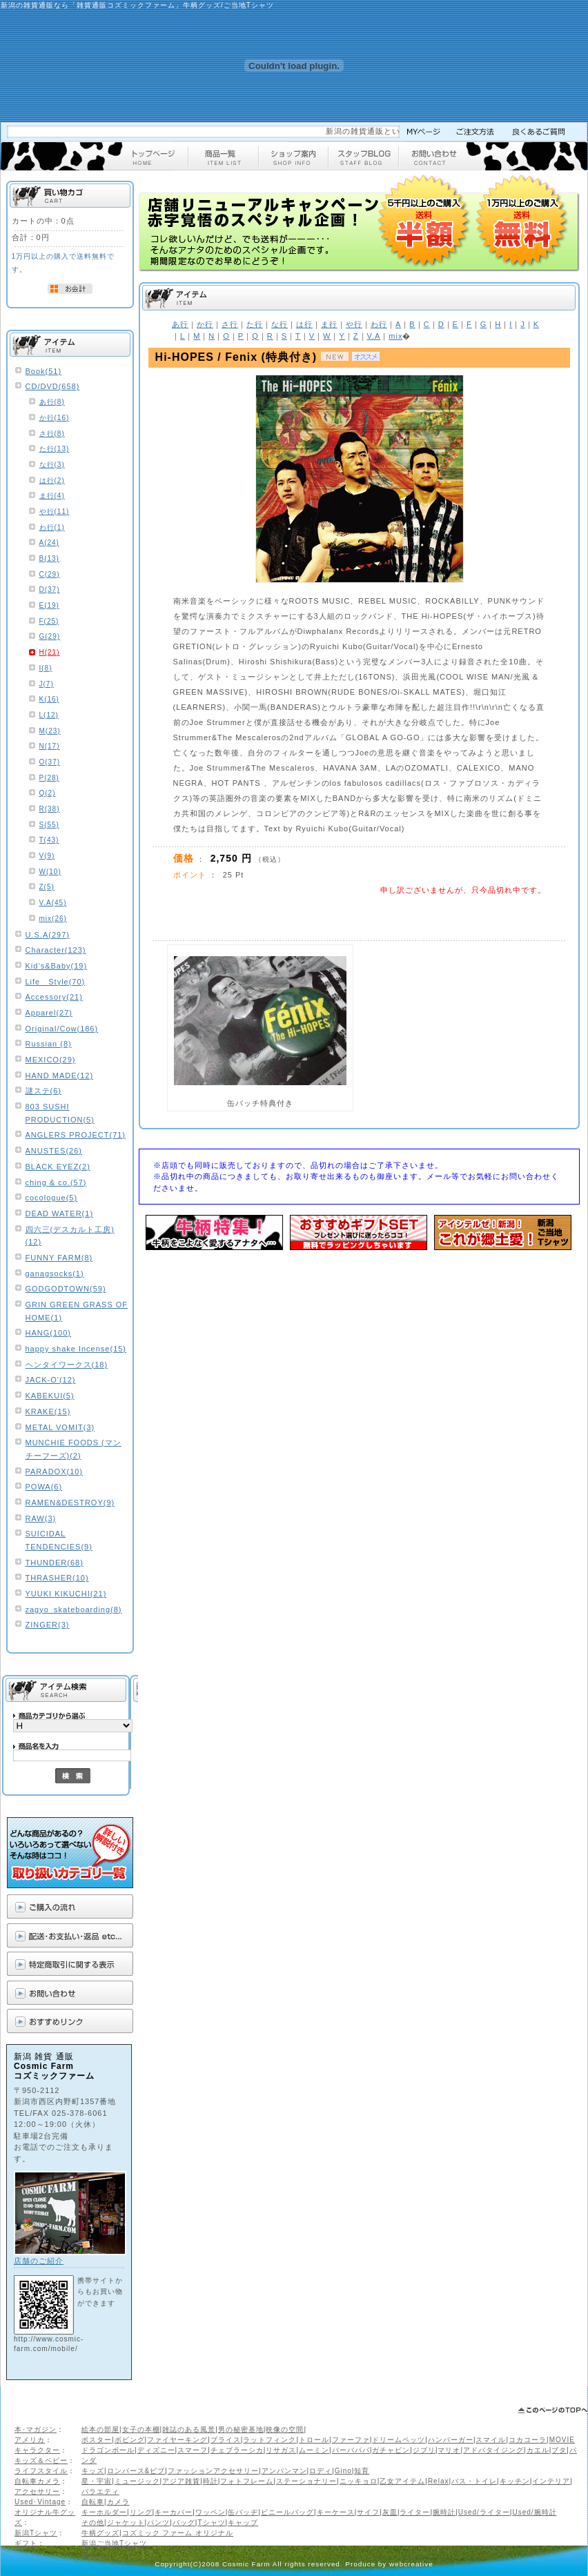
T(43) (49, 840)
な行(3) (52, 464)
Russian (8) (49, 1044)
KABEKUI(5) (50, 1395)
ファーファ (351, 2440)
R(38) (49, 809)
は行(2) (52, 480)
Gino (343, 2471)
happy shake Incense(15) (76, 1349)
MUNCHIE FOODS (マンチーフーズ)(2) (73, 1449)
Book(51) (44, 371)
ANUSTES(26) (54, 1151)
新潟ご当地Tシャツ (114, 2543)
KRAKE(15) (48, 1411)
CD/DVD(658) (53, 386)
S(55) (49, 825)
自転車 (92, 2502)
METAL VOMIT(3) (60, 1427)
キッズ (92, 2471)
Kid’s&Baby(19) (57, 966)
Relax (438, 2481)
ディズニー (156, 2450)
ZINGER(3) (48, 1625)
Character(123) (56, 950)
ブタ (559, 2450)
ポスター (96, 2440)
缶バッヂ (243, 2512)
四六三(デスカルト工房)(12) (70, 1236)
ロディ (320, 2471)
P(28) (49, 778)
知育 (361, 2471)
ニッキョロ (359, 2481)
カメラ (118, 2502)
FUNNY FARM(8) (59, 1258)
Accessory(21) (54, 997)
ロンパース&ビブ (136, 2471)
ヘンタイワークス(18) (67, 1364)
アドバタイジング (493, 2450)
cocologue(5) (52, 1197)
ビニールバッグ (287, 2512)
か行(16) (54, 418)
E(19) (49, 605)
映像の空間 (285, 2429)
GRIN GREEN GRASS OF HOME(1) (77, 1311)
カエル (538, 2450)
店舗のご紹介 (38, 2261)
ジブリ (424, 2450)
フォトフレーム (246, 2481)
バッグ (184, 2522)
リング (141, 2512)
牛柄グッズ (100, 2533)
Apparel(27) (49, 1013)
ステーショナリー (306, 2481)
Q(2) (47, 793)
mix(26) (53, 918)
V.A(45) (53, 902)
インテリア (551, 2481)
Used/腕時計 (534, 2512)
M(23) (50, 731)
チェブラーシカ (237, 2450)
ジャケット (126, 2522)
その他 (92, 2522)
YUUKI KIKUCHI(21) (66, 1593)
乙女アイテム (402, 2481)
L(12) (49, 715)
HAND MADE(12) (60, 1075)
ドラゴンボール (108, 2450)
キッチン (515, 2481)
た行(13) (54, 449)
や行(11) (54, 511)
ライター (415, 2512)
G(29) (50, 636)
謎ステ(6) (43, 1091)
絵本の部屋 (100, 2429)
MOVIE (562, 2440)
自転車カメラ (37, 2481)
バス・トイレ (474, 2481)
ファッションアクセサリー (213, 2471)
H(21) (49, 652)
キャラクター (37, 2450)
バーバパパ (351, 2450)
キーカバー (174, 2512)
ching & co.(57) (56, 1182)
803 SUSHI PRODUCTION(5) (60, 1113)
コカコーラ (528, 2440)
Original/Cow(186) (62, 1028)
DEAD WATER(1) (60, 1213)
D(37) (49, 589)
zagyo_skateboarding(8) (74, 1609)
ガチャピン (391, 2450)
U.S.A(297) (48, 935)
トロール (314, 2440)
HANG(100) (48, 1333)
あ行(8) (52, 402)
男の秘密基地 (241, 2429)
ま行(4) (52, 495)
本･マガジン (35, 2429)
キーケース (336, 2512)
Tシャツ (211, 2522)
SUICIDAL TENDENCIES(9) (59, 1540)
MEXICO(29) (51, 1060)
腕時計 (444, 2512)
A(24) (49, 542)
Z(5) (47, 887)
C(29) (49, 574)
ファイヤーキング (177, 2440)
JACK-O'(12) (51, 1380)
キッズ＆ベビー (41, 2460)
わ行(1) (52, 527)
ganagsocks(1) (55, 1273)
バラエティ (100, 2491)
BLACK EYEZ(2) (58, 1166)
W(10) (50, 871)
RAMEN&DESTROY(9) (70, 1502)
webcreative (411, 2564)
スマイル (491, 2440)
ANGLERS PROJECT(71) (76, 1135)
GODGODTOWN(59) (66, 1289)
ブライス (225, 2440)
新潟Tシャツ (35, 2533)
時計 (210, 2481)
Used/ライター (484, 2512)
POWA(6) (44, 1487)
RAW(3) (41, 1518)
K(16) (49, 699)
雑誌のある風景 (188, 2429)
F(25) (49, 621)
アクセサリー (37, 2491)
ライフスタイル (41, 2471)
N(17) (49, 746)
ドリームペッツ (398, 2440)
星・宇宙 (96, 2481)
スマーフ (192, 2450)
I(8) (45, 668)
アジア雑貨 (181, 2481)
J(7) (46, 684)
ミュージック (137, 2481)
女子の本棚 (141, 2429)
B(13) (49, 558)
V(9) (47, 856)
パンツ (158, 2522)
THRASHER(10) (57, 1578)
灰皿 (390, 2512)
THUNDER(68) (55, 1562)
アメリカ (29, 2440)
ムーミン (314, 2450)
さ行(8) (52, 433)
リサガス (281, 2450)
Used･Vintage (40, 2502)
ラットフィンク (269, 2440)
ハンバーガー (450, 2440)
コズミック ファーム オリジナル (178, 2533)
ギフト (25, 2543)
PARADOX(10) (55, 1471)
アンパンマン (284, 2471)
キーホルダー (104, 2512)
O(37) (50, 762)
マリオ (449, 2450)
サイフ (368, 2512)
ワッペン (210, 2512)
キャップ (243, 2522)
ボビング (130, 2440)
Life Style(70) (56, 982)
